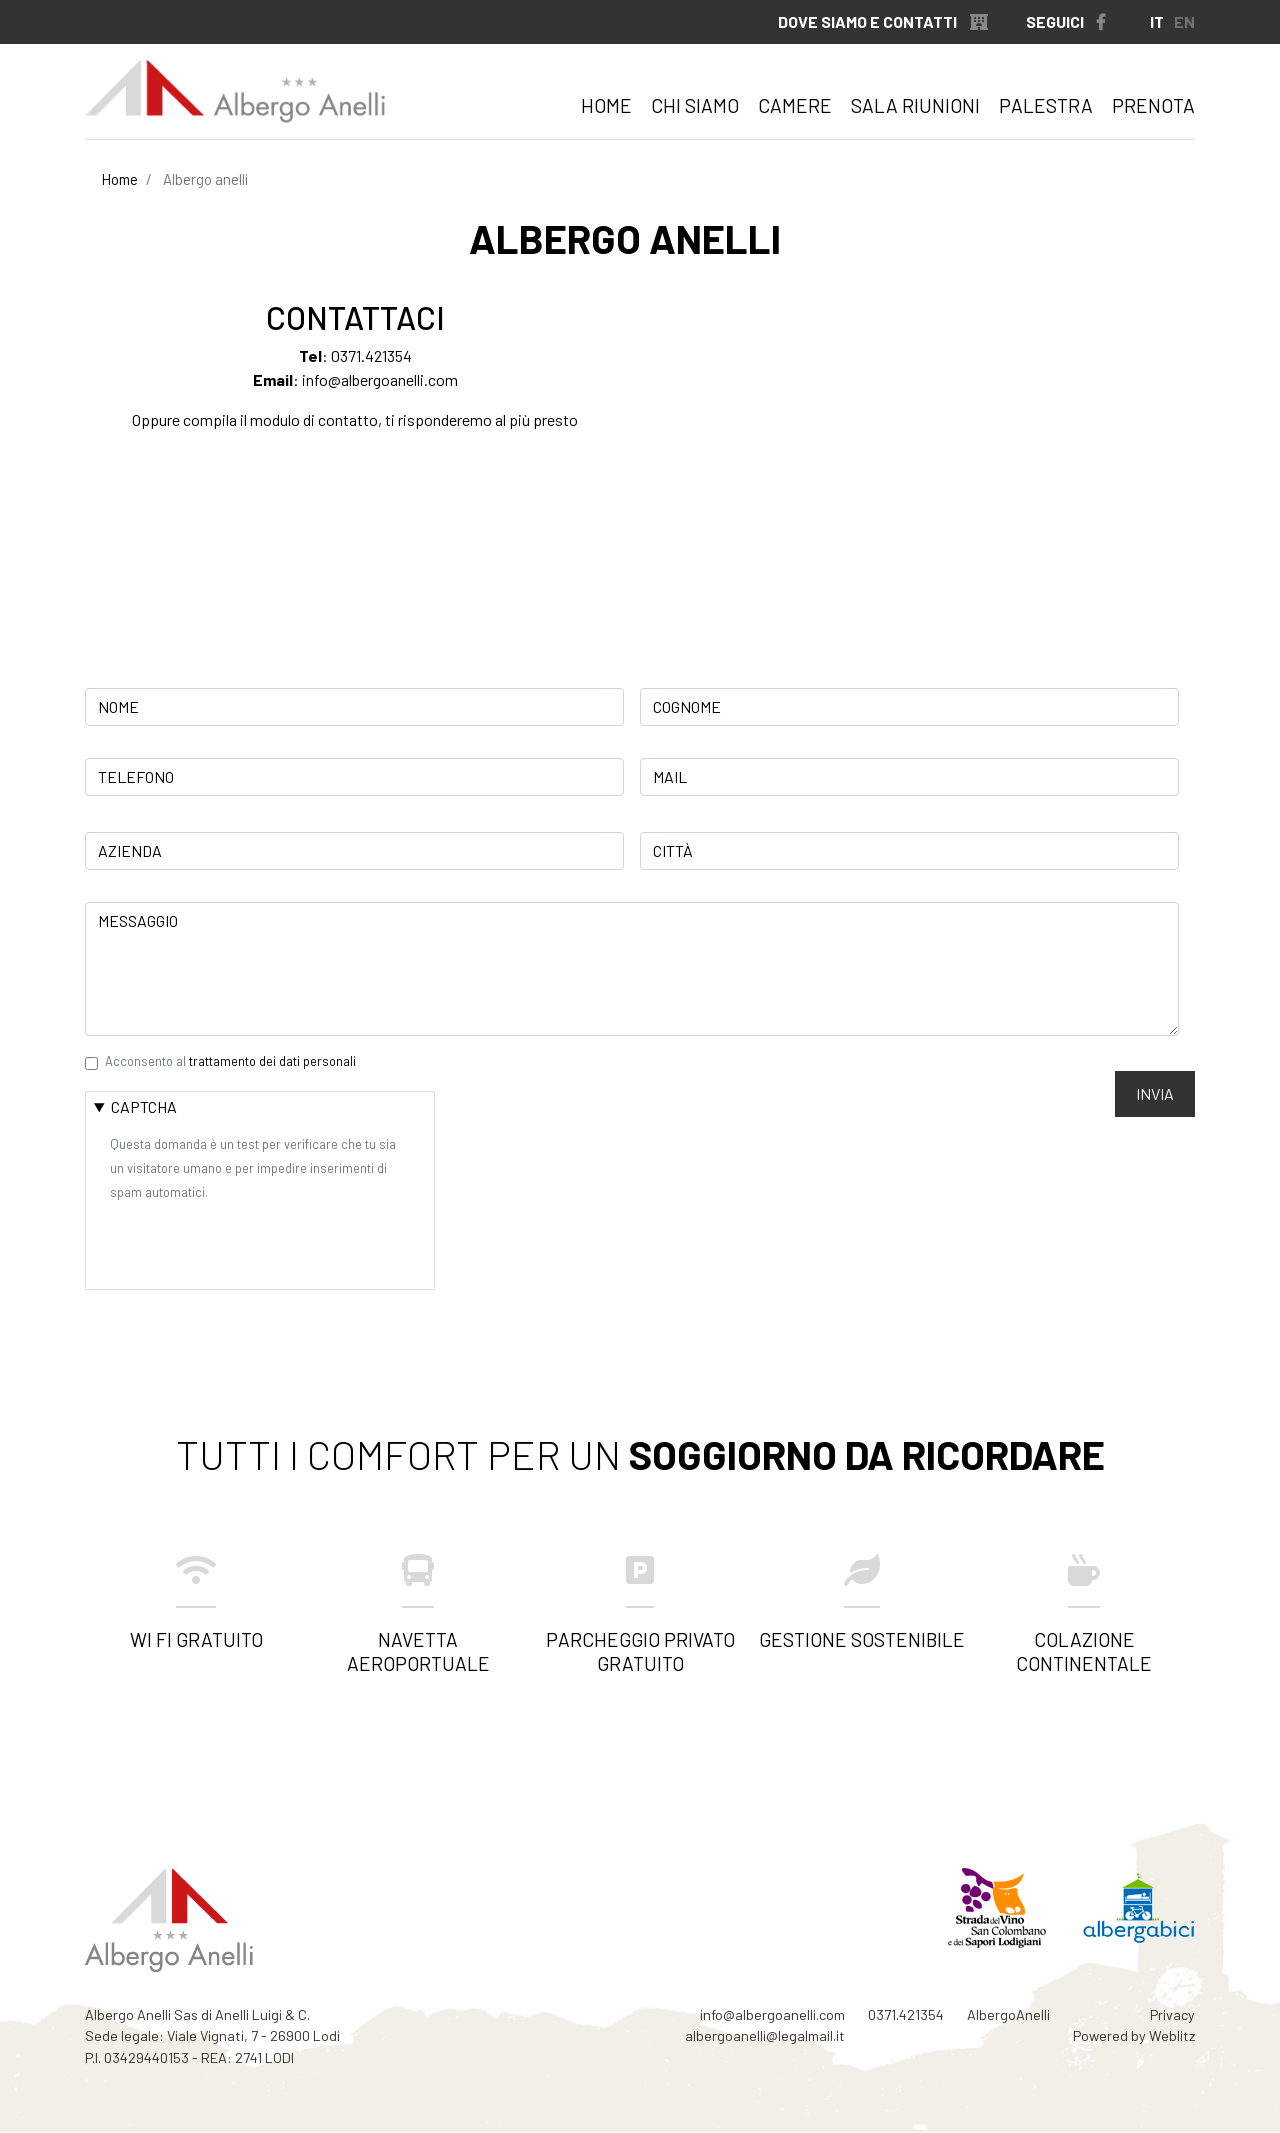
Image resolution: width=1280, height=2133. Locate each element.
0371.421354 (371, 355)
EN (1184, 21)
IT (1157, 21)
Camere (795, 105)
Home (606, 105)
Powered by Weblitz (1134, 2035)
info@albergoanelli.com (380, 379)
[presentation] (262, 1242)
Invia (1155, 1093)
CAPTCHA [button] (144, 1106)
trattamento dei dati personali (272, 1061)
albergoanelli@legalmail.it (765, 2035)
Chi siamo (695, 105)
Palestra (1046, 105)
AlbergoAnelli (1008, 2014)
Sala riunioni (915, 105)
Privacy (1172, 2014)
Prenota (1153, 105)
